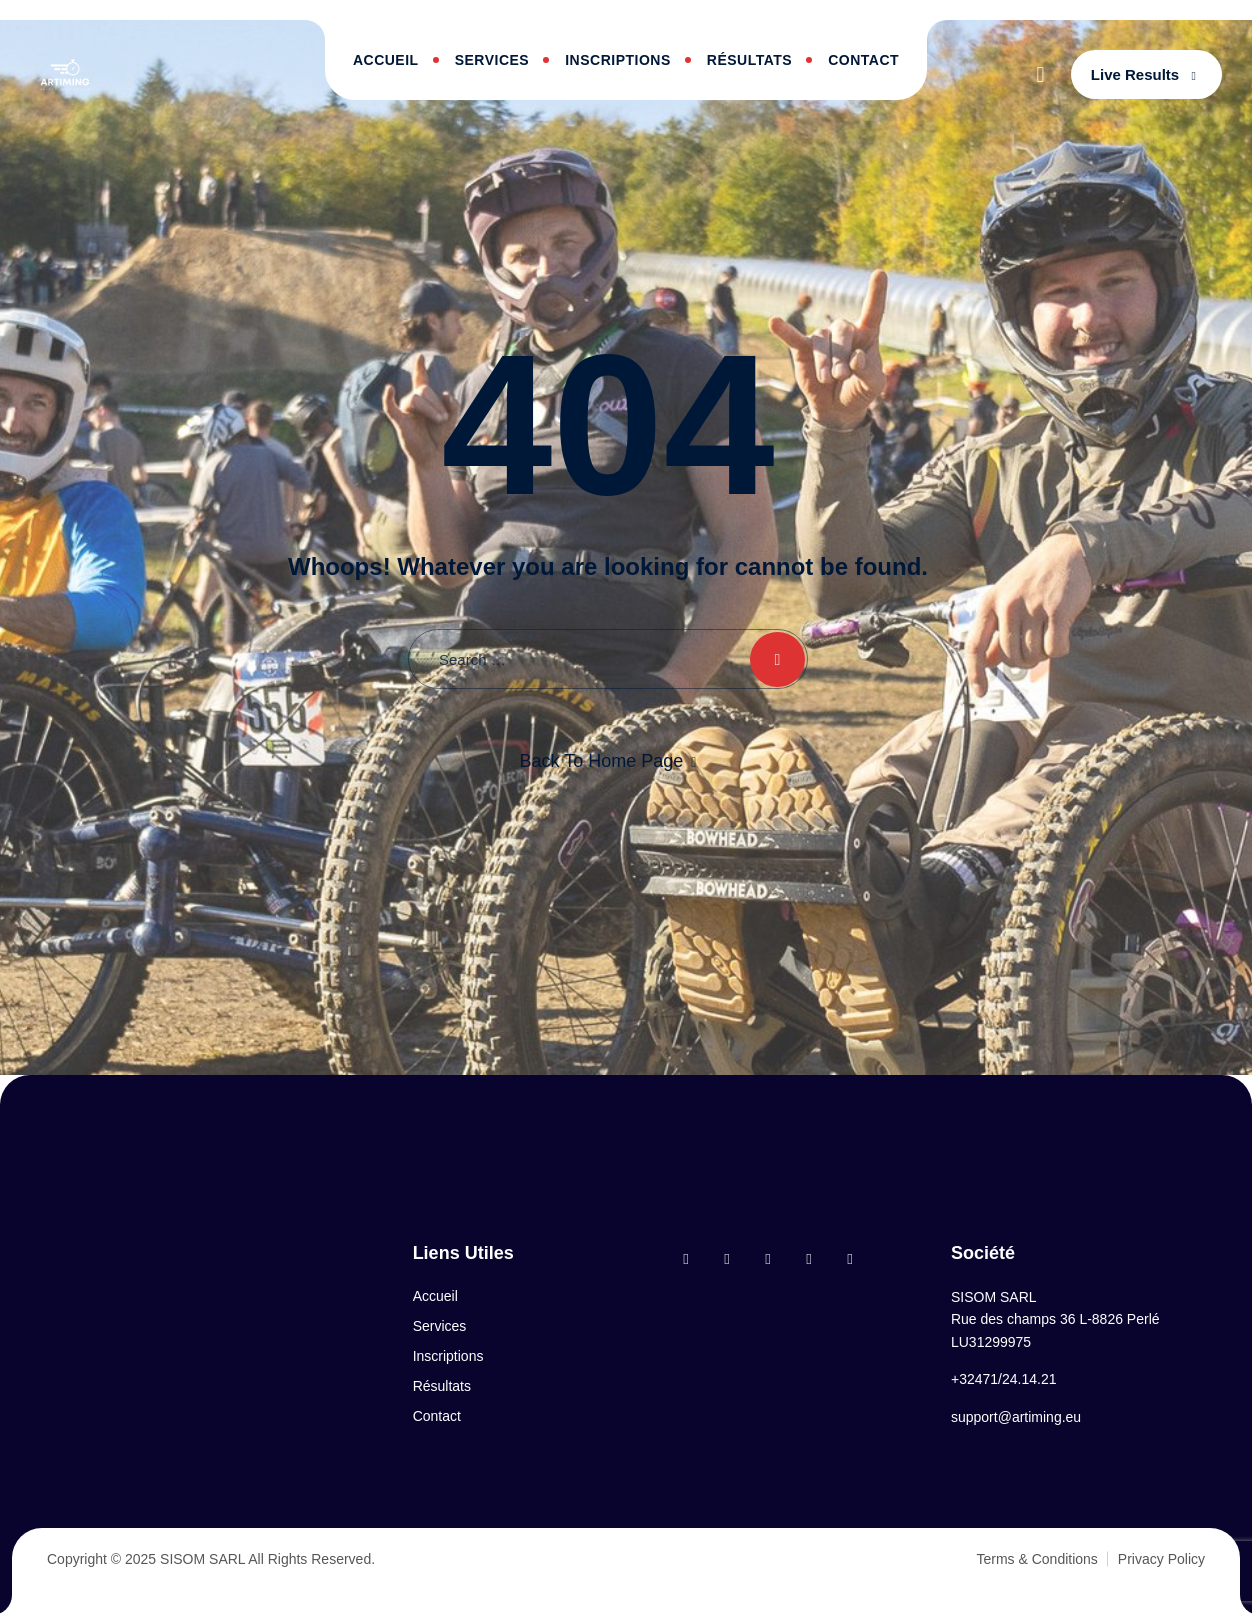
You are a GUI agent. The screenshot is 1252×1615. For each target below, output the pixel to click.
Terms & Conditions (1036, 1559)
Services (492, 60)
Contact (863, 60)
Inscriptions (618, 60)
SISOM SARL (202, 1559)
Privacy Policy (1161, 1559)
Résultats (749, 60)
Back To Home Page (602, 761)
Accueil (386, 60)
